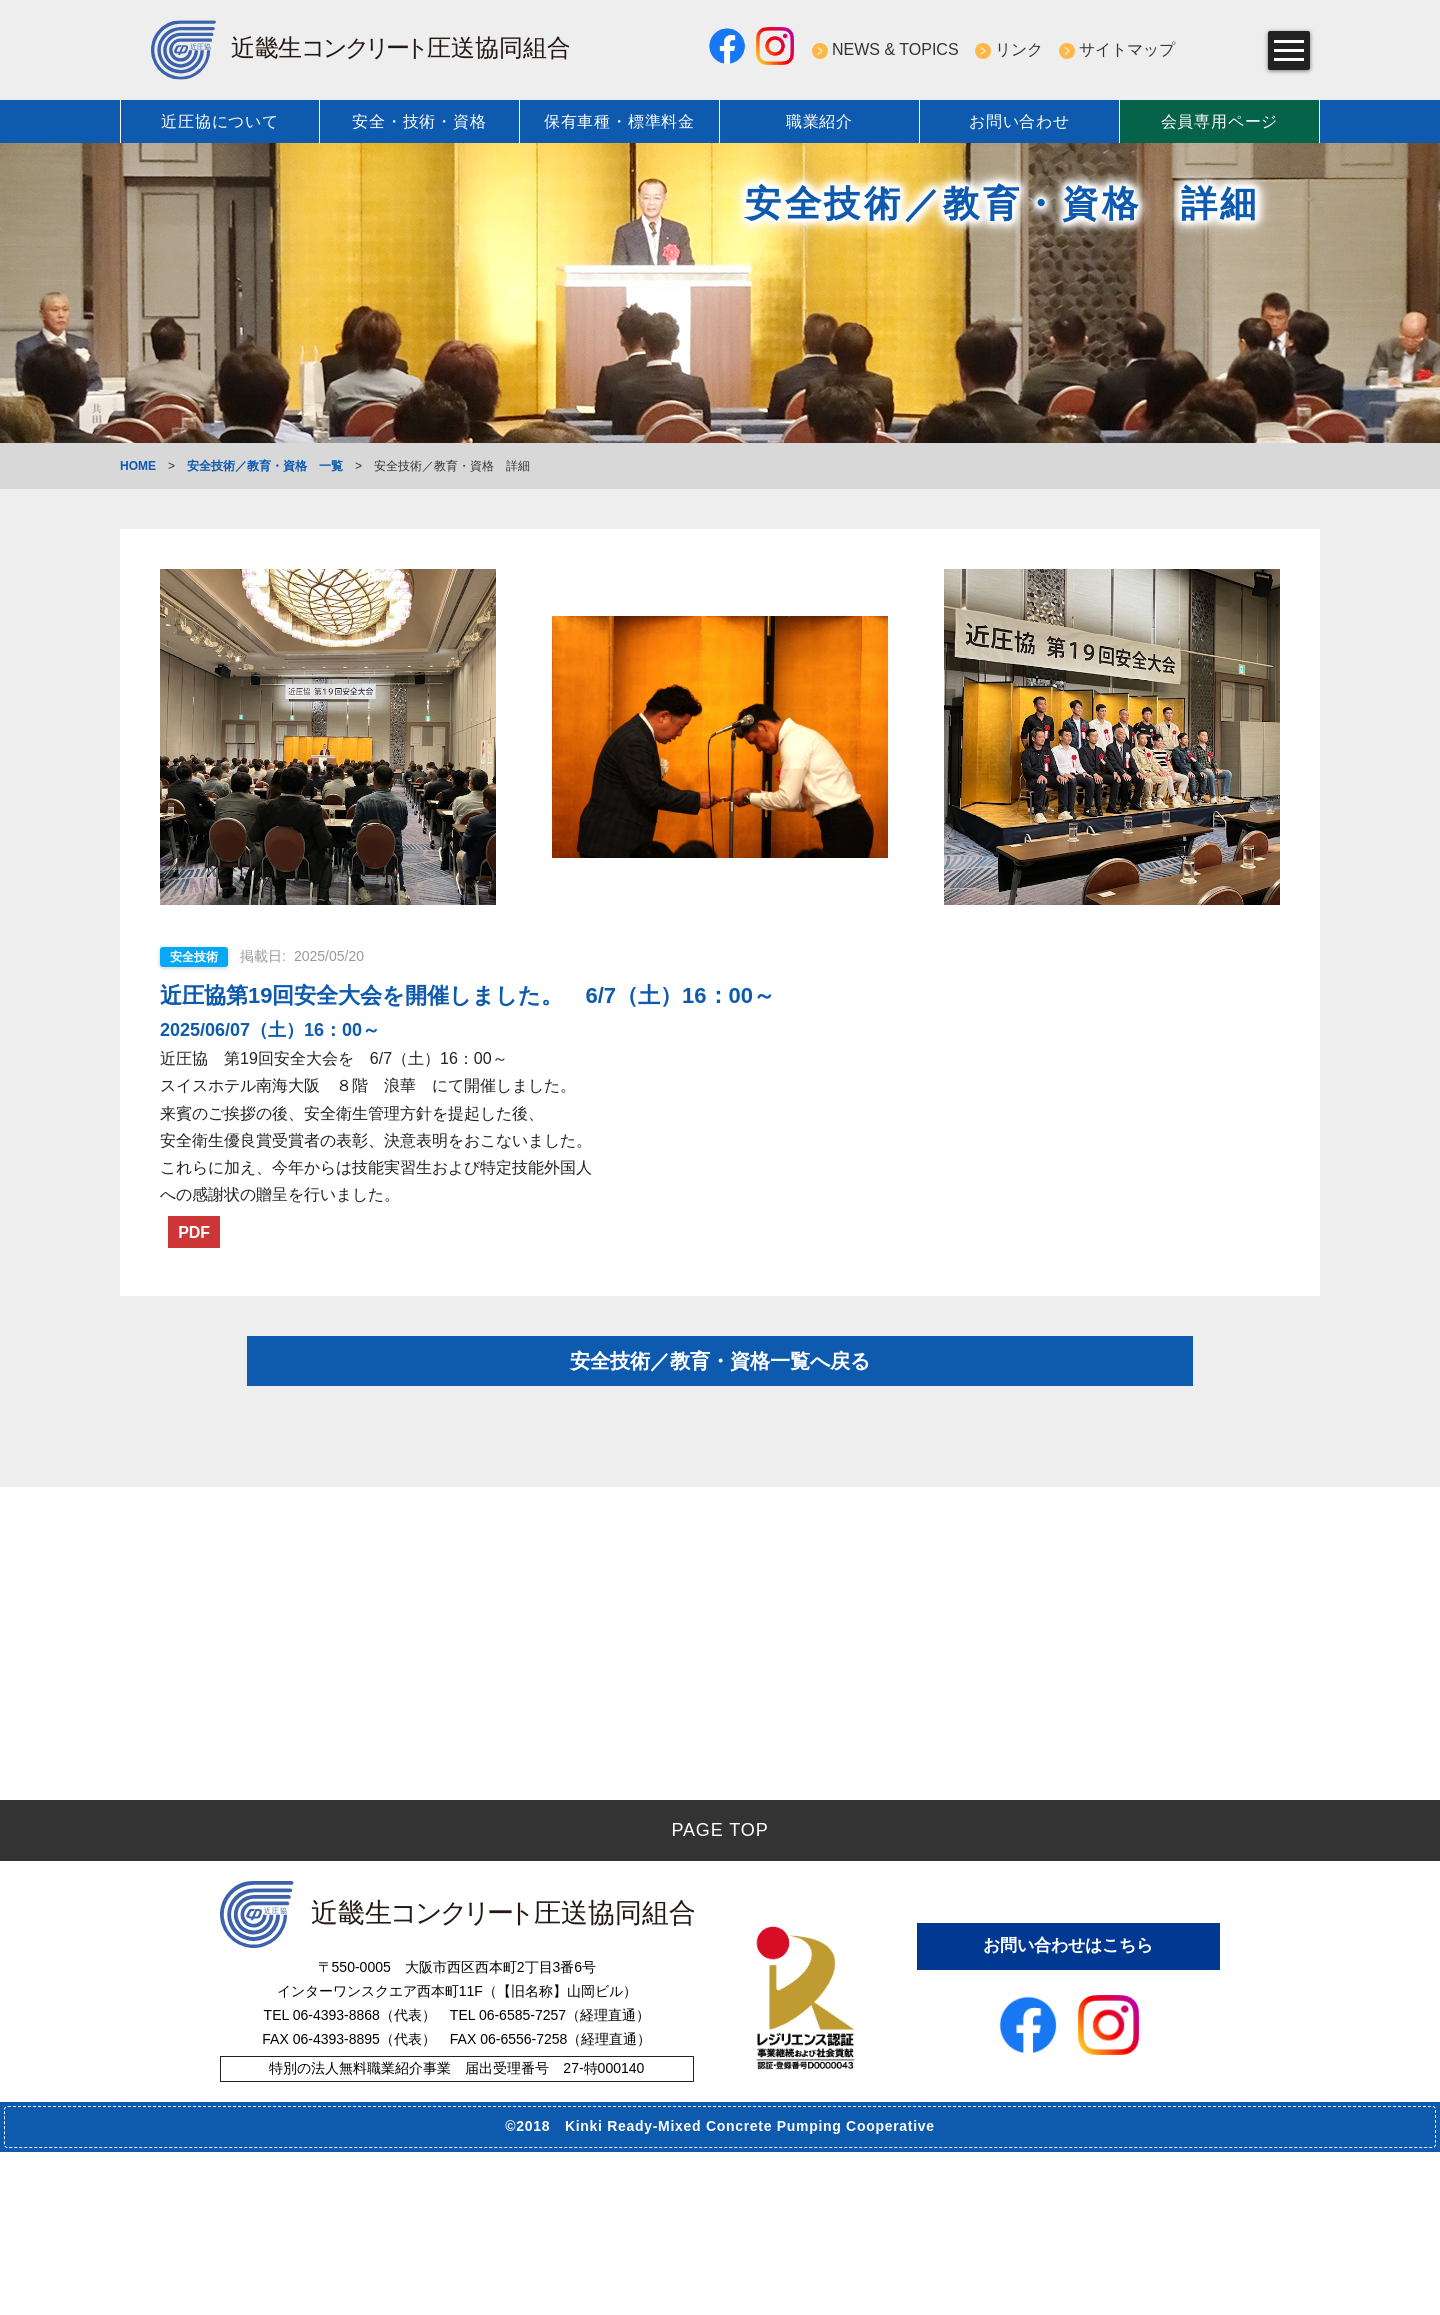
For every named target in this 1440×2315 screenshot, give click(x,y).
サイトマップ (1127, 49)
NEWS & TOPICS (895, 49)
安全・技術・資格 (419, 121)
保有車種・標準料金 (619, 121)
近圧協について (220, 121)
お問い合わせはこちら (1068, 2107)
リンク (1019, 49)
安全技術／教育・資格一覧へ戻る (720, 1387)
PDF (201, 1234)
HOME (138, 466)
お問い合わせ (1019, 121)
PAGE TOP (719, 1993)
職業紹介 (819, 121)
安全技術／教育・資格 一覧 (265, 466)
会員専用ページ (1220, 121)
